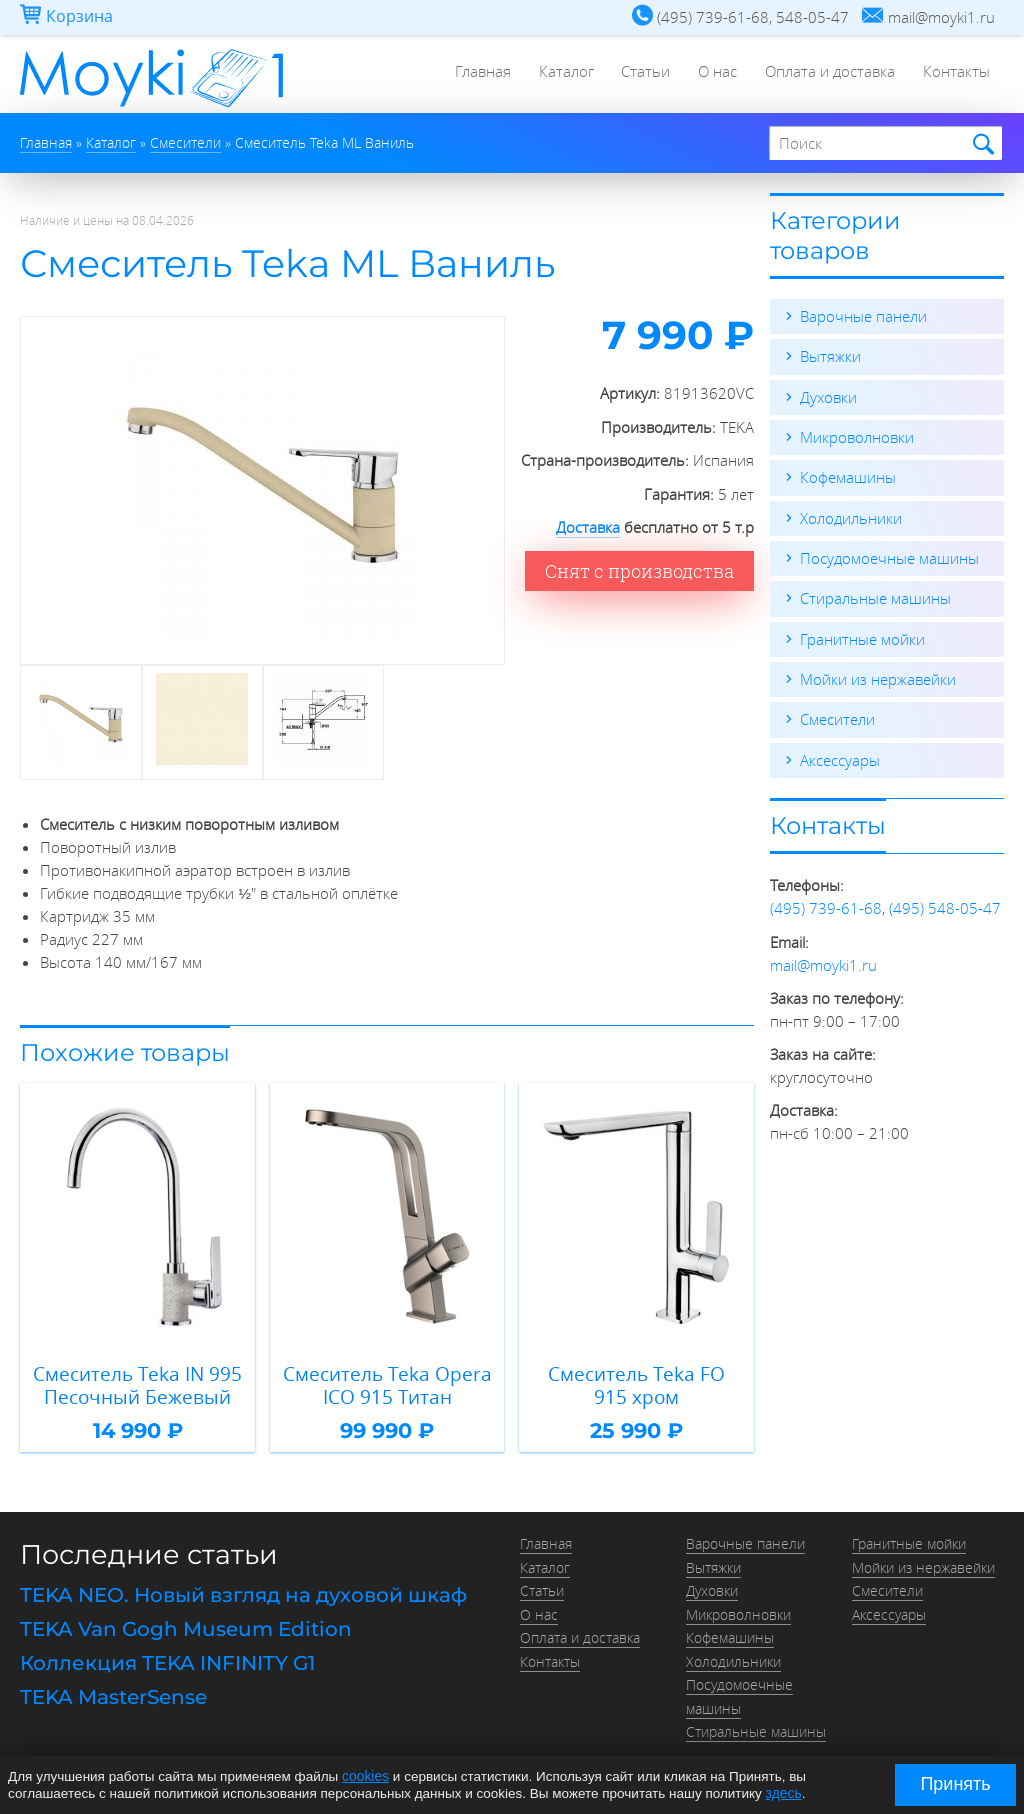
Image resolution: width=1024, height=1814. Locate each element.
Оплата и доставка (827, 75)
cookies (365, 1776)
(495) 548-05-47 (945, 904)
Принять (955, 1784)
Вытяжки (830, 356)
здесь (783, 1792)
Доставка (588, 527)
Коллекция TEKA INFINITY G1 (167, 1658)
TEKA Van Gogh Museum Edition (186, 1624)
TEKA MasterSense (113, 1691)
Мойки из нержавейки (878, 676)
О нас (712, 75)
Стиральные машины (875, 596)
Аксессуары (840, 756)
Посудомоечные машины (889, 556)
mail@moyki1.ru (823, 960)
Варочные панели (863, 316)
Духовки (828, 396)
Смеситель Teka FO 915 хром (636, 1383)
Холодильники (851, 516)
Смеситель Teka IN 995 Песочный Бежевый (137, 1383)
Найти (980, 144)
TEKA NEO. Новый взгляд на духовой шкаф (243, 1591)
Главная (471, 75)
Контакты (955, 75)
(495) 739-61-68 (826, 904)
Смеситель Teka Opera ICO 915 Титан (387, 1383)
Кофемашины (848, 476)
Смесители (837, 716)
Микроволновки (857, 436)
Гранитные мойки (862, 636)
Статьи (638, 75)
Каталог (556, 75)
